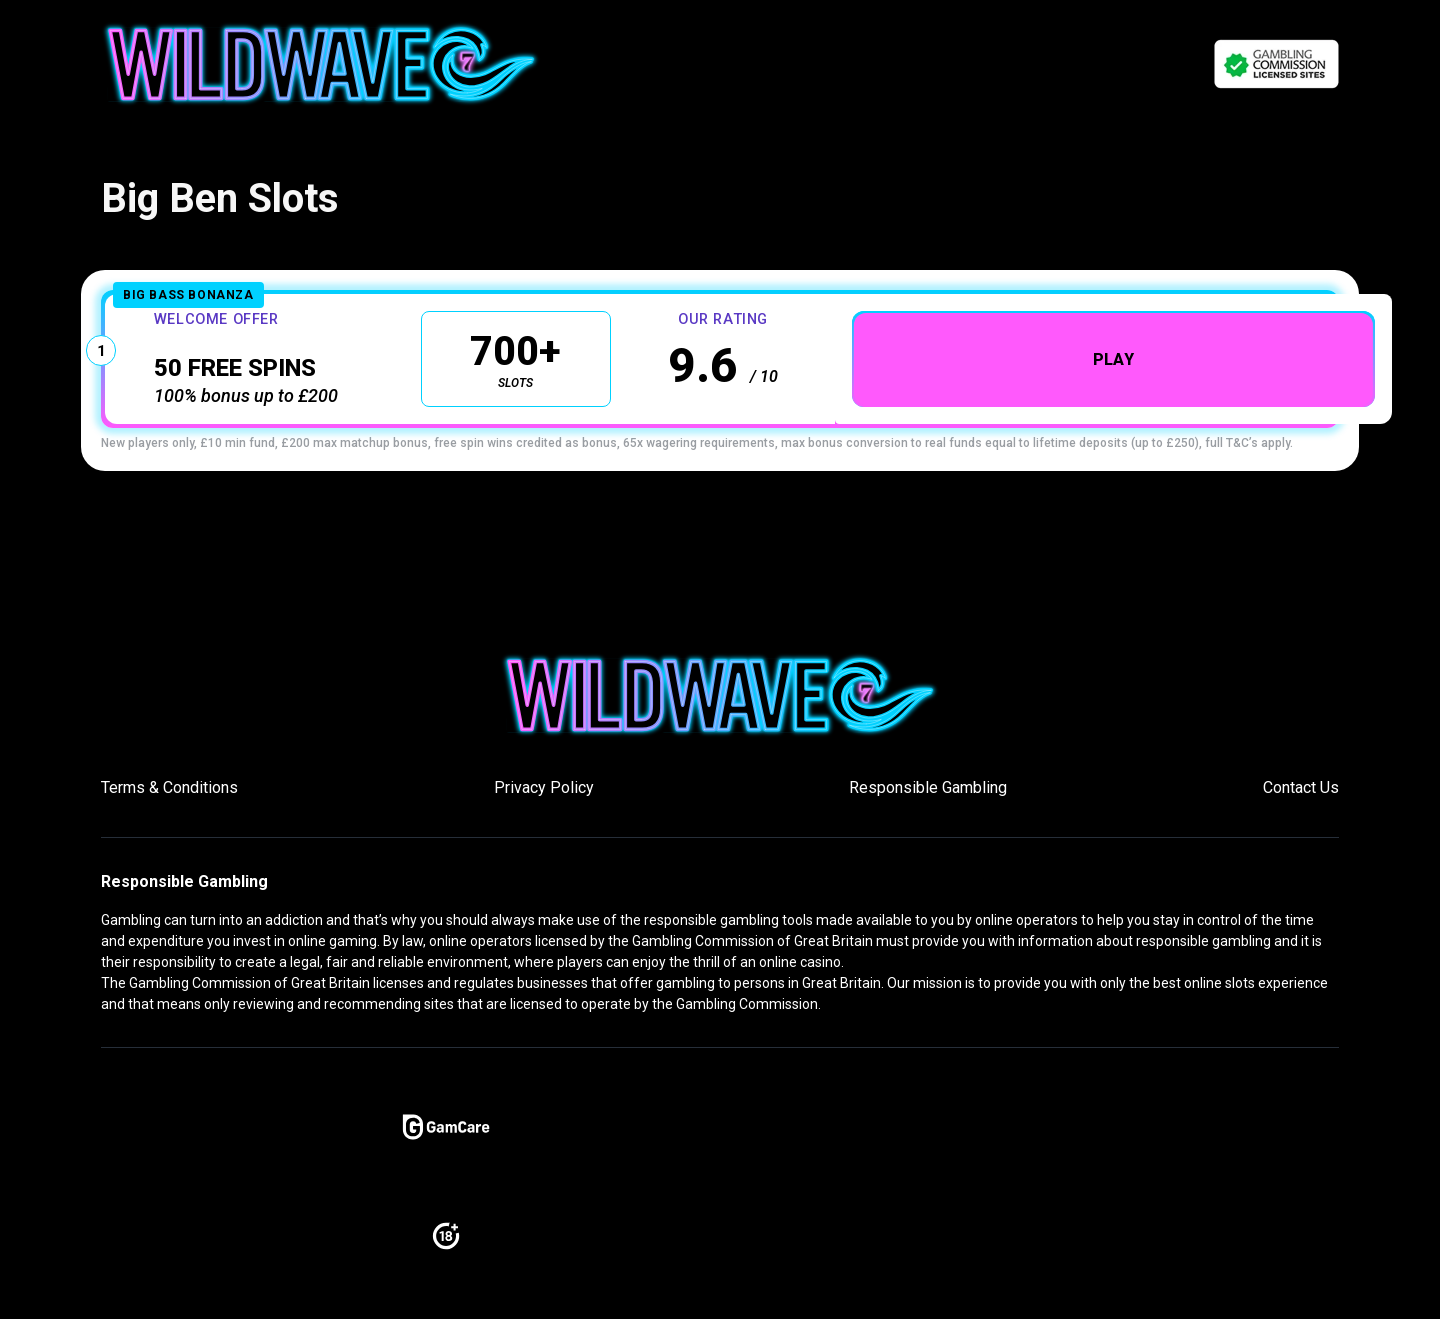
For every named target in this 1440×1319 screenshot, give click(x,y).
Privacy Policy (544, 801)
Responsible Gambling (928, 801)
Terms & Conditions (169, 801)
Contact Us (1301, 801)
